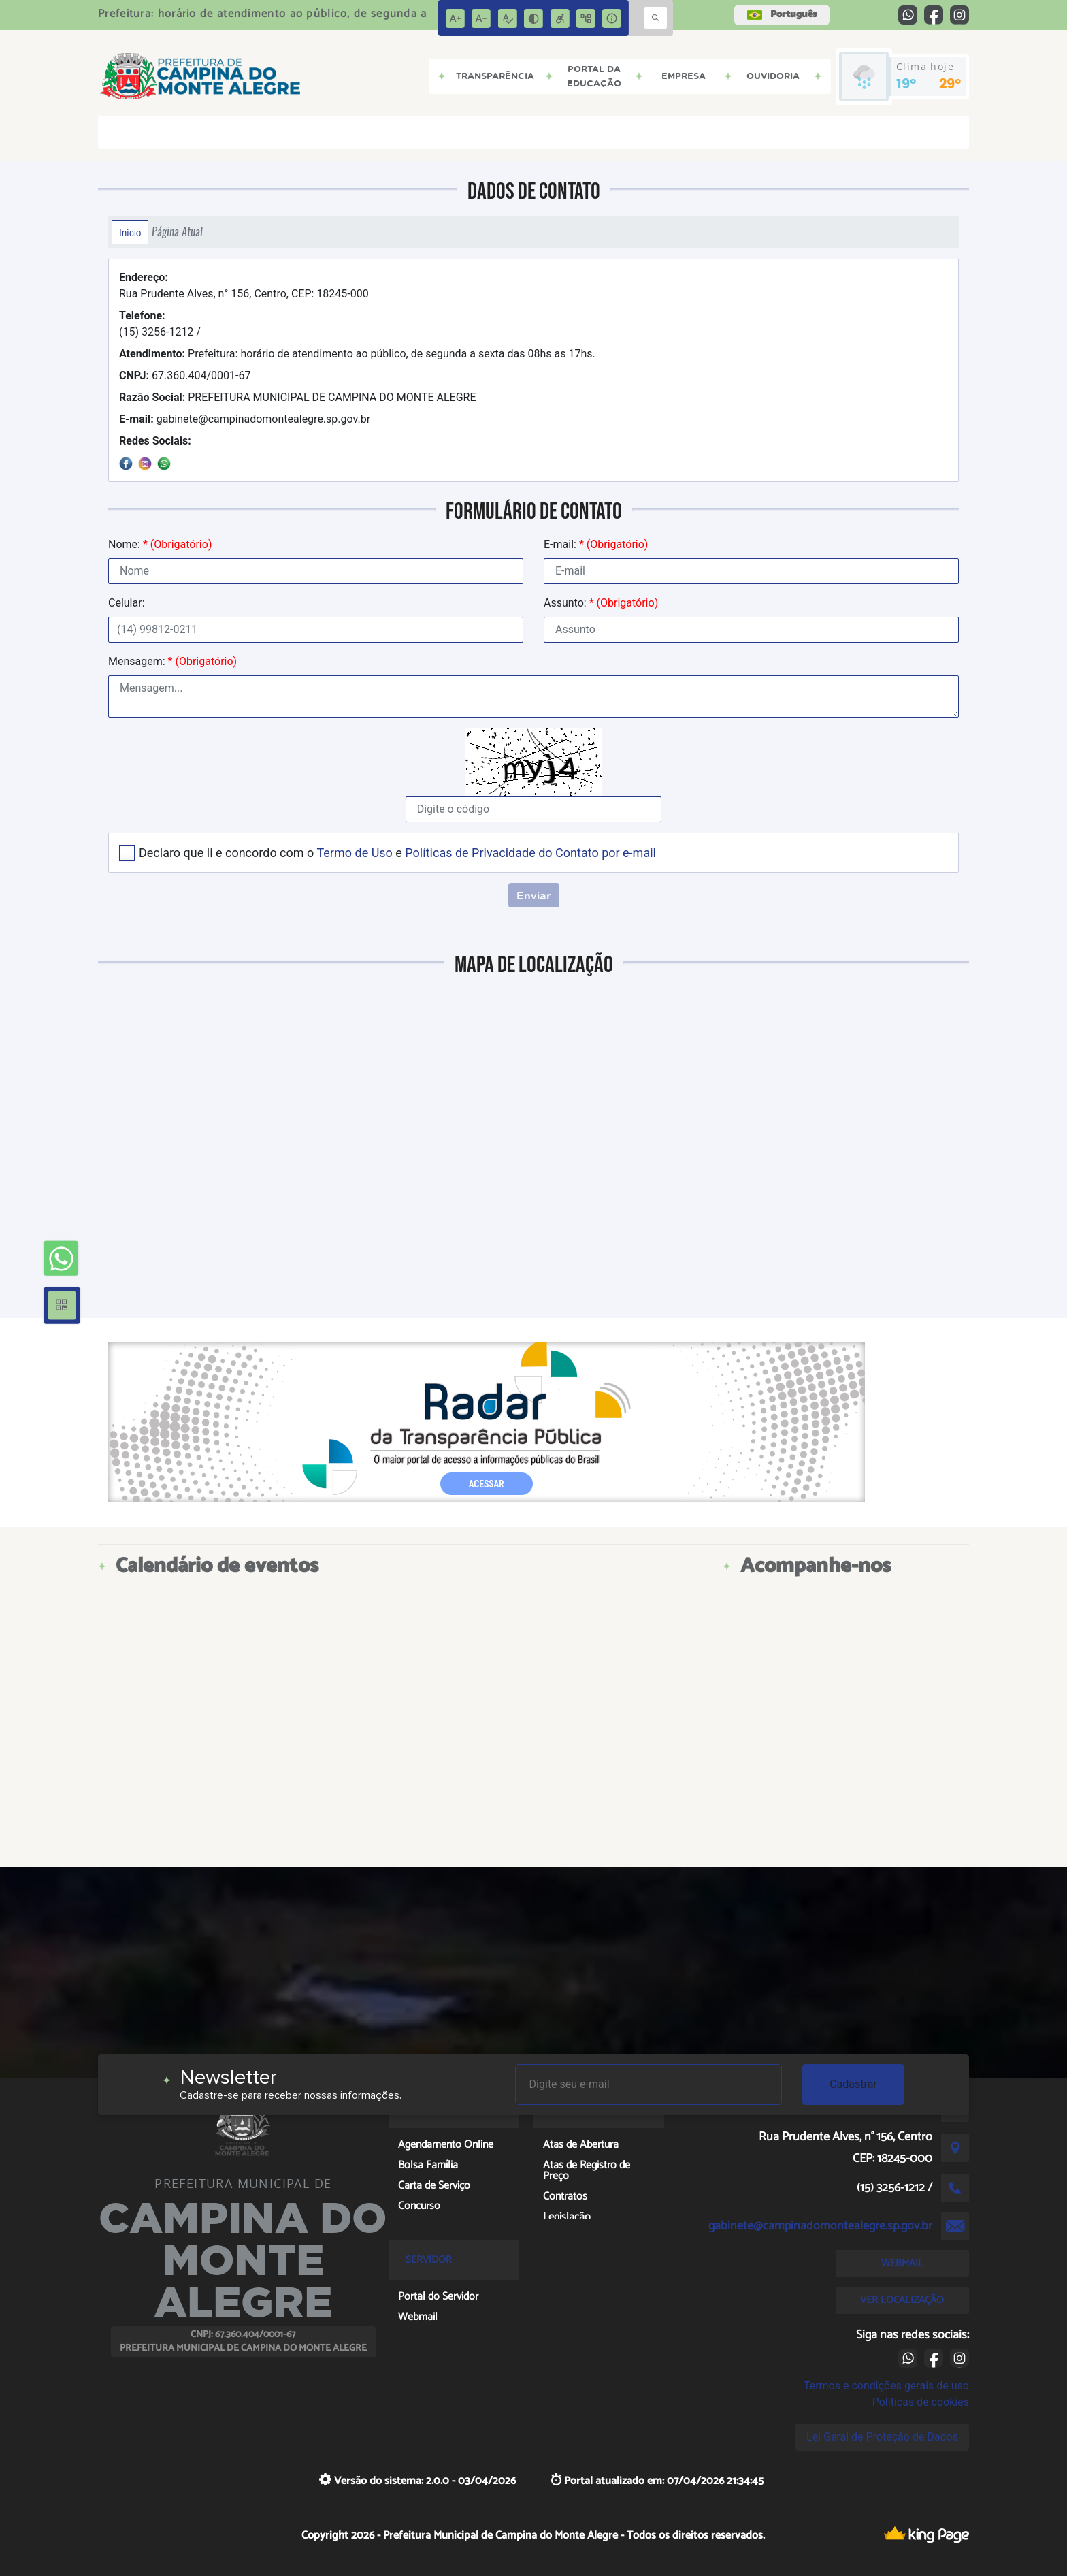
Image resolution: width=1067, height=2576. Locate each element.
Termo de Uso (354, 853)
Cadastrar (853, 2084)
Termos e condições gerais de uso (886, 2385)
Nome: (160, 544)
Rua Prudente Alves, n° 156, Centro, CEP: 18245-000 (244, 285)
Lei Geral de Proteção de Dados (882, 2436)
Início (130, 232)
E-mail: (596, 544)
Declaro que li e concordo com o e (397, 853)
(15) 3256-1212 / (160, 323)
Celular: (126, 602)
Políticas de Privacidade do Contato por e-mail (530, 853)
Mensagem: (172, 661)
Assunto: (601, 602)
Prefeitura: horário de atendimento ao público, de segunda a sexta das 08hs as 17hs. (372, 353)
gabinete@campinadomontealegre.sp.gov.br (244, 419)
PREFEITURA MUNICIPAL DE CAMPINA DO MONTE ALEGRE (297, 397)
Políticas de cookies (920, 2402)
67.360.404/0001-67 (184, 375)
